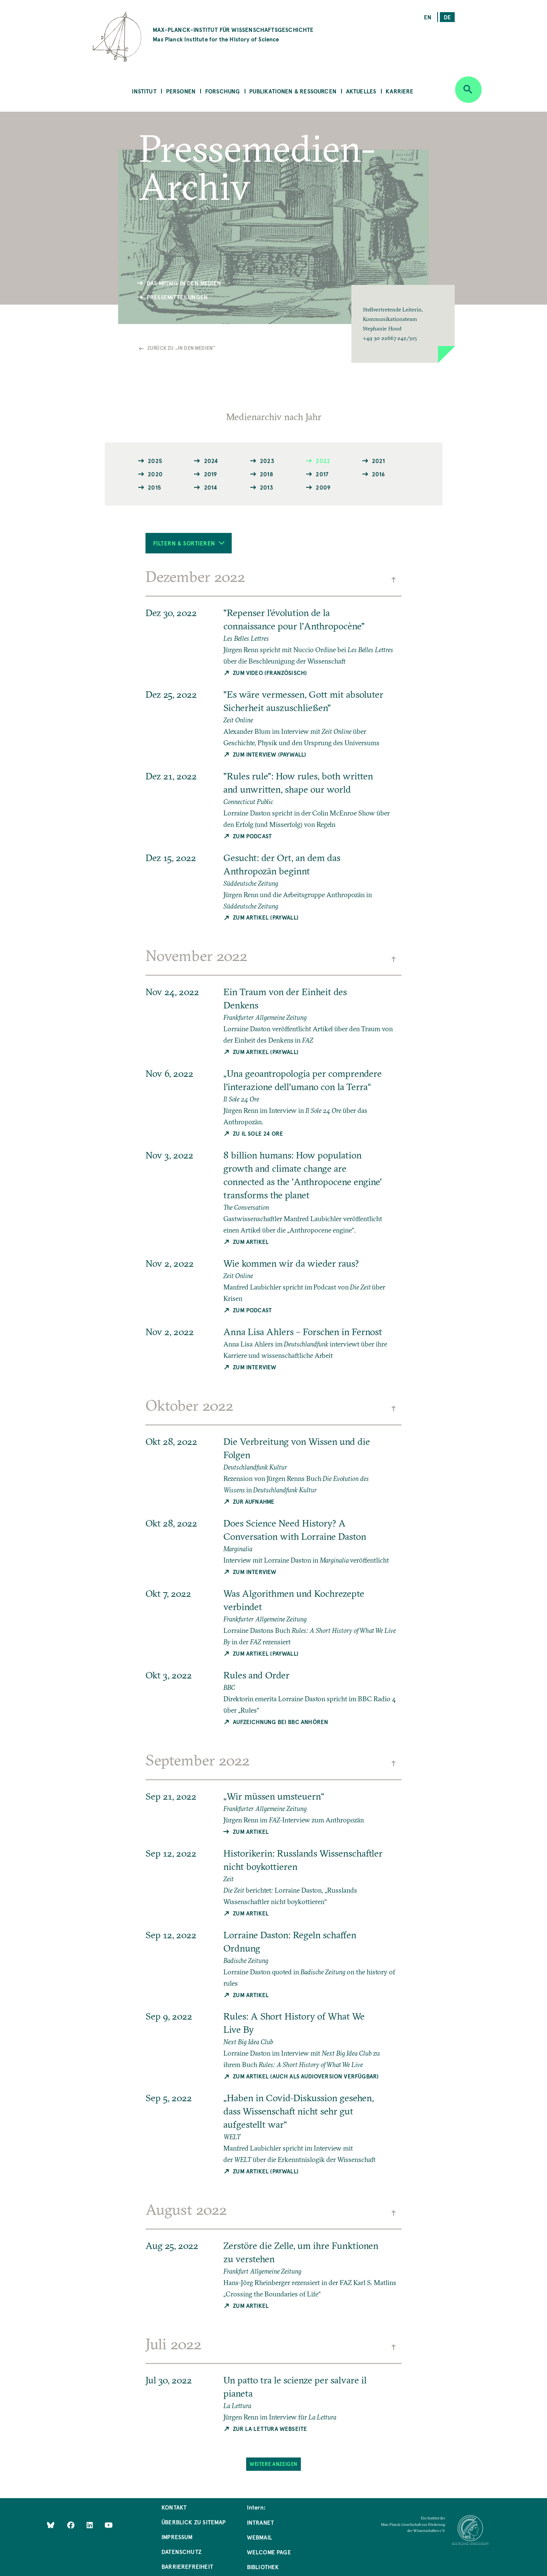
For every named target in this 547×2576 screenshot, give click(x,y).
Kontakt (174, 2507)
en (428, 17)
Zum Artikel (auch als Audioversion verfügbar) (306, 2076)
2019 (210, 474)
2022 (323, 461)
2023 (267, 461)
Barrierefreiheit (187, 2566)
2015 (154, 487)
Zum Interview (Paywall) (269, 754)
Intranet (260, 2522)
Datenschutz (181, 2551)
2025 (155, 461)
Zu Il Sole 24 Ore (258, 1133)
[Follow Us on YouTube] (108, 2525)
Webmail (259, 2537)
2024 (211, 461)
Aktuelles (361, 91)
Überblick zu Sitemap (193, 2522)
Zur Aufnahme (253, 1501)
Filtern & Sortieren (189, 543)
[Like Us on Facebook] (71, 2525)
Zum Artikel (251, 1241)
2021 (378, 461)
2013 (266, 487)
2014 (210, 487)
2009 (323, 487)
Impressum (177, 2537)
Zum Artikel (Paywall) (266, 917)
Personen (181, 91)
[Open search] (468, 89)
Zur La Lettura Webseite (270, 2428)
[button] (403, 324)
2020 (155, 474)
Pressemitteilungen (177, 297)
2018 (266, 474)
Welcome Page (269, 2552)
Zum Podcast (252, 836)
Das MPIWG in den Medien (184, 283)
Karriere (399, 91)
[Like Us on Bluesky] (50, 2525)
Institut (144, 91)
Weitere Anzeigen (273, 2464)
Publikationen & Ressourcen (293, 91)
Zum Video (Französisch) (270, 672)
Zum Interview (254, 1367)
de (447, 17)
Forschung (222, 91)
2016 (378, 474)
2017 (322, 474)
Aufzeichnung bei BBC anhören (280, 1722)
